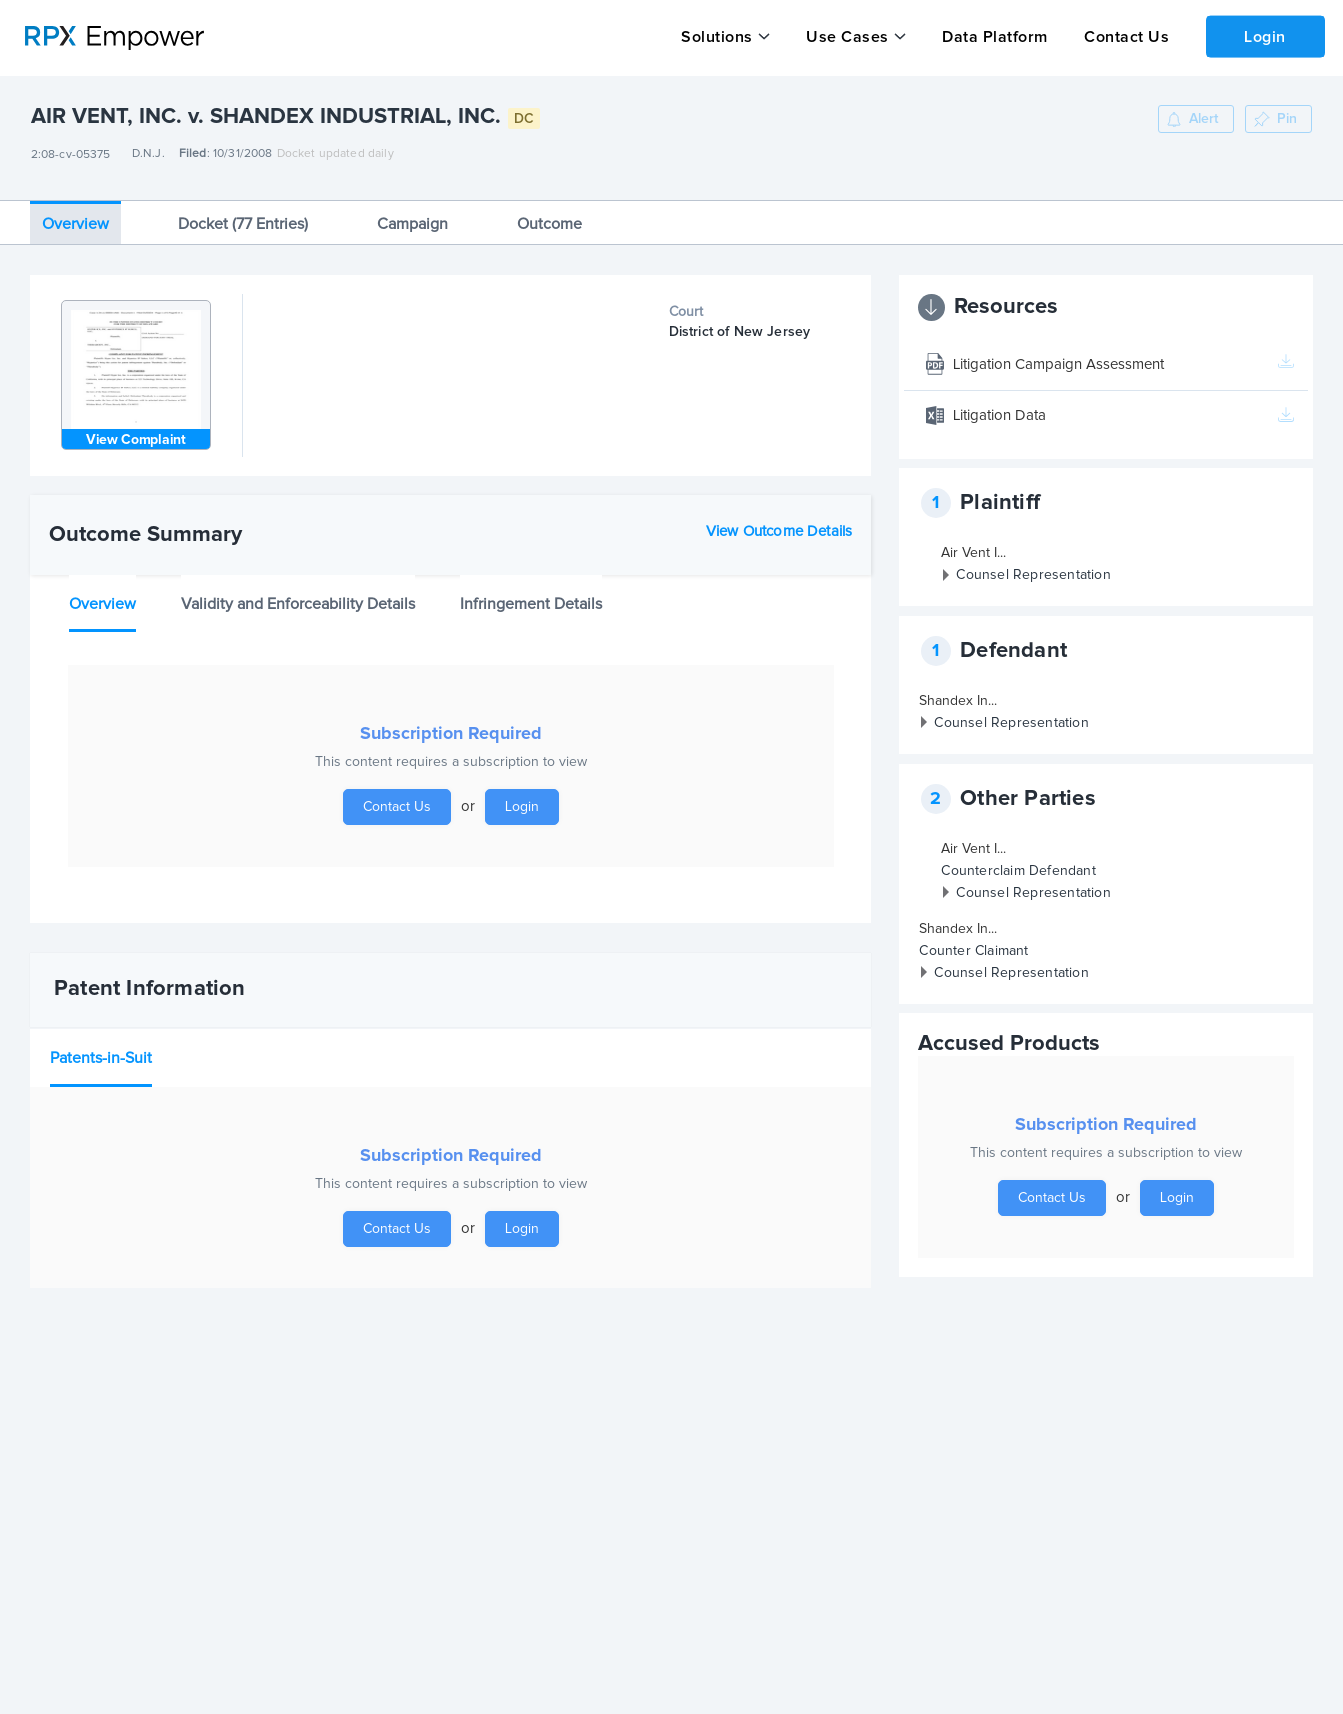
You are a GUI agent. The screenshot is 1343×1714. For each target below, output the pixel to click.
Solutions (717, 37)
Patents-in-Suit (101, 1050)
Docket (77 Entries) (243, 216)
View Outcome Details (779, 523)
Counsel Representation (1033, 568)
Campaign (412, 216)
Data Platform (993, 37)
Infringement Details (531, 596)
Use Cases (846, 37)
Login (1264, 36)
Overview (75, 216)
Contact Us (1123, 37)
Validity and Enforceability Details (298, 596)
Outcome (549, 216)
